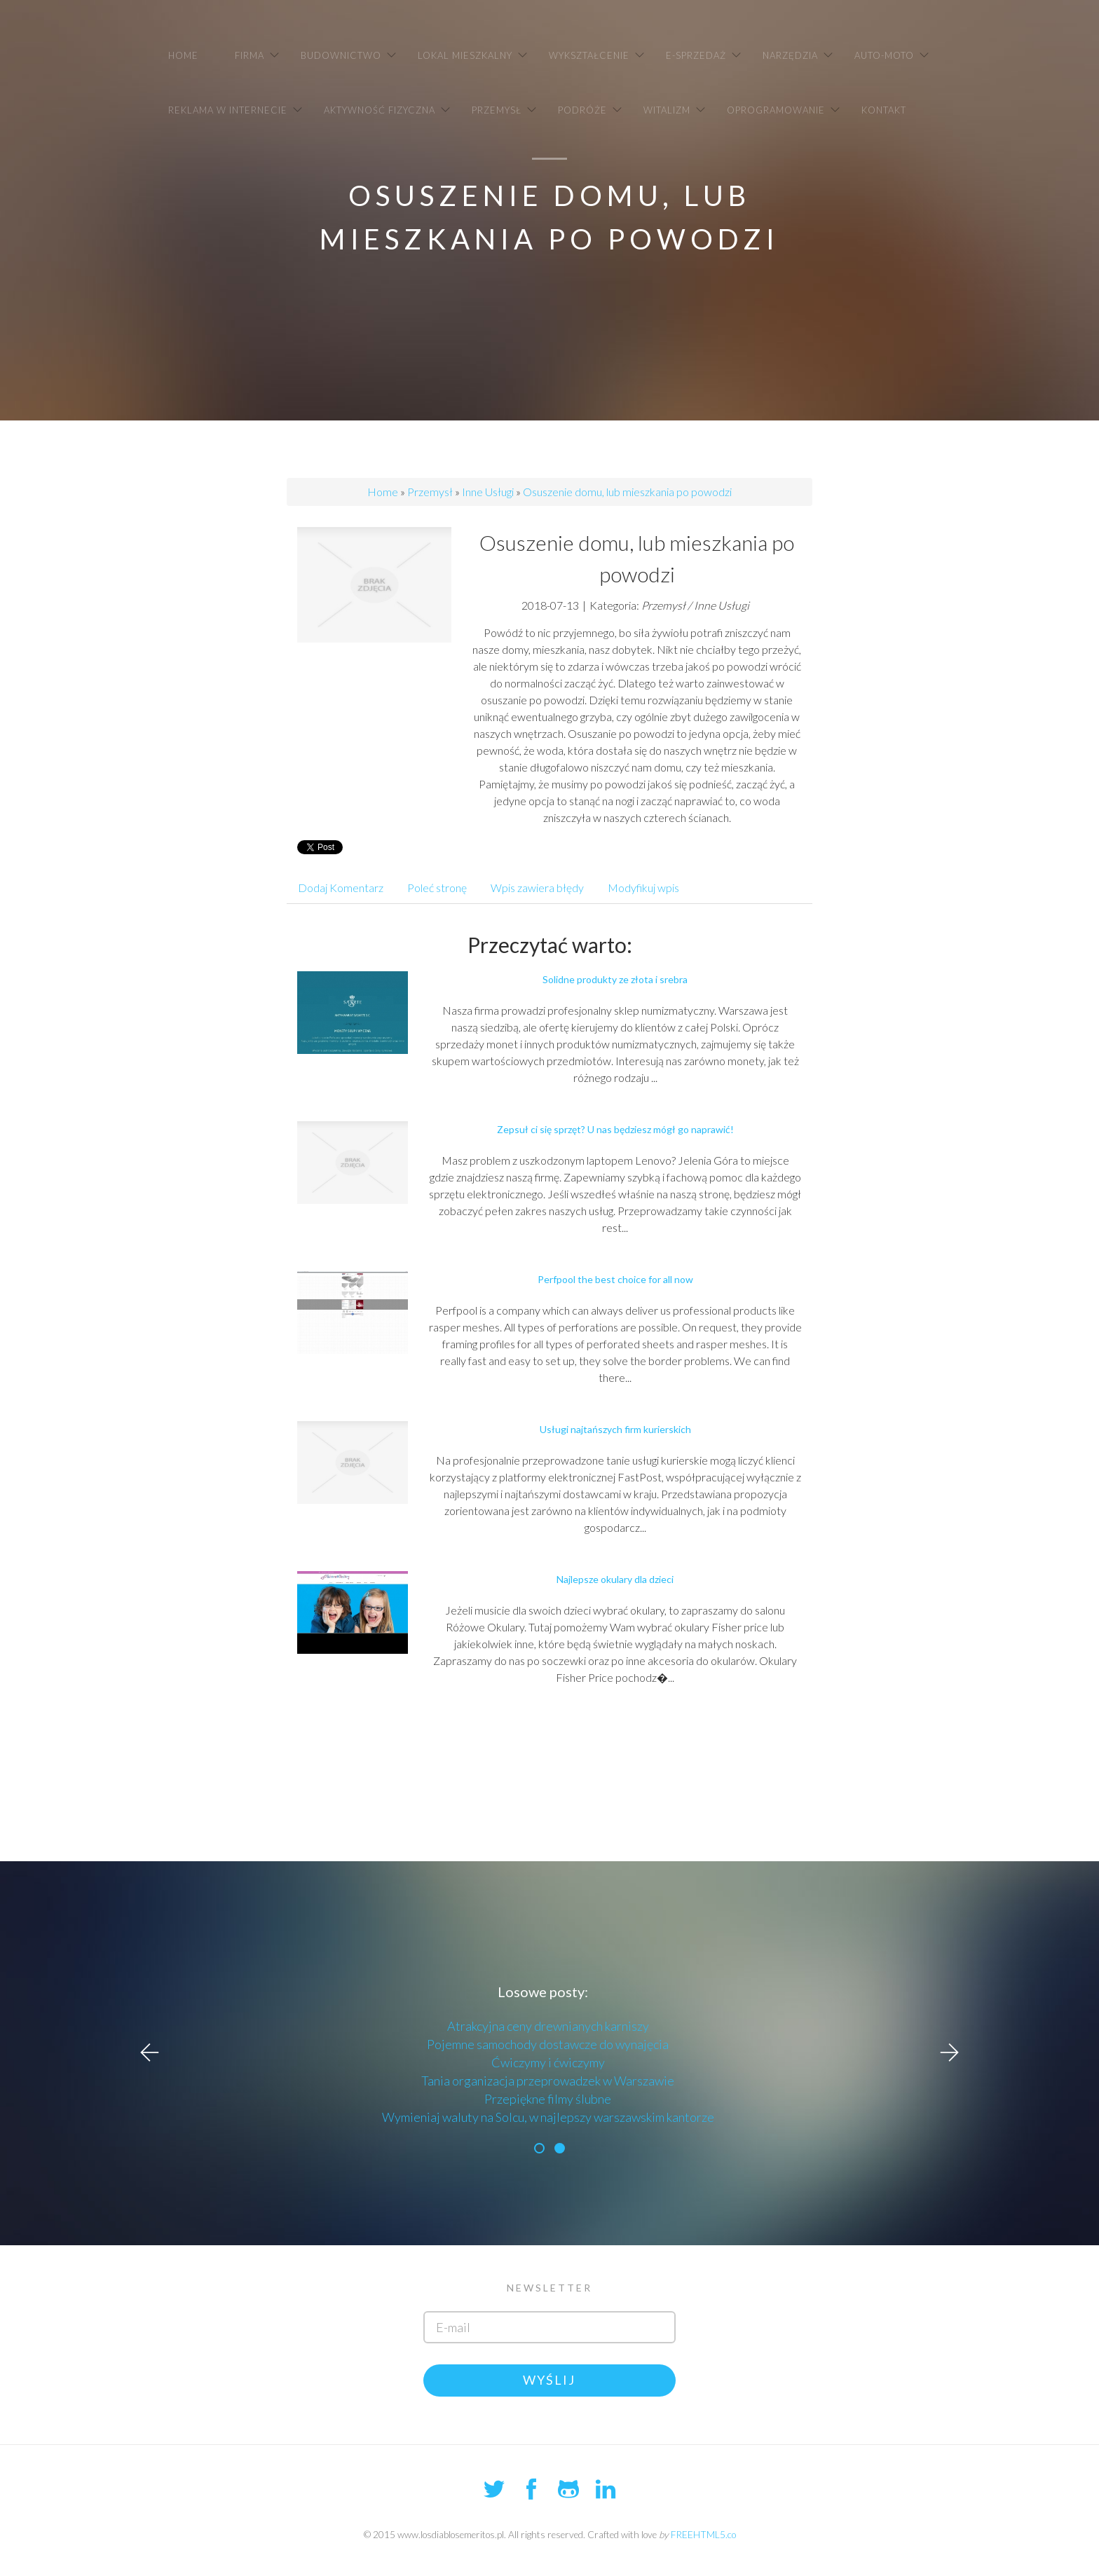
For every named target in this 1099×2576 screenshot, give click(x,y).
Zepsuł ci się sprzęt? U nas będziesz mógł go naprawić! (615, 1129)
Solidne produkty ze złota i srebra (615, 979)
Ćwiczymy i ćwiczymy (548, 2062)
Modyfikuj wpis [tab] (643, 887)
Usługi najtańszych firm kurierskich (615, 1429)
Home (382, 491)
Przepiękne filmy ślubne (547, 2098)
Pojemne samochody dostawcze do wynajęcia (548, 2044)
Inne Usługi (488, 491)
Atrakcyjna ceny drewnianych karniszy (548, 2026)
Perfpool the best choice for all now (615, 1279)
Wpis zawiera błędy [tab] (537, 887)
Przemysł (430, 491)
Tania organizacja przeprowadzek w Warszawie (547, 2080)
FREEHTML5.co (703, 2534)
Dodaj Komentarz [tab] (340, 887)
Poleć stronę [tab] (437, 887)
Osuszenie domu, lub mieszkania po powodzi (627, 491)
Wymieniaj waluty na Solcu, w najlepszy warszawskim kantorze (548, 2117)
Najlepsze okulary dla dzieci (615, 1579)
